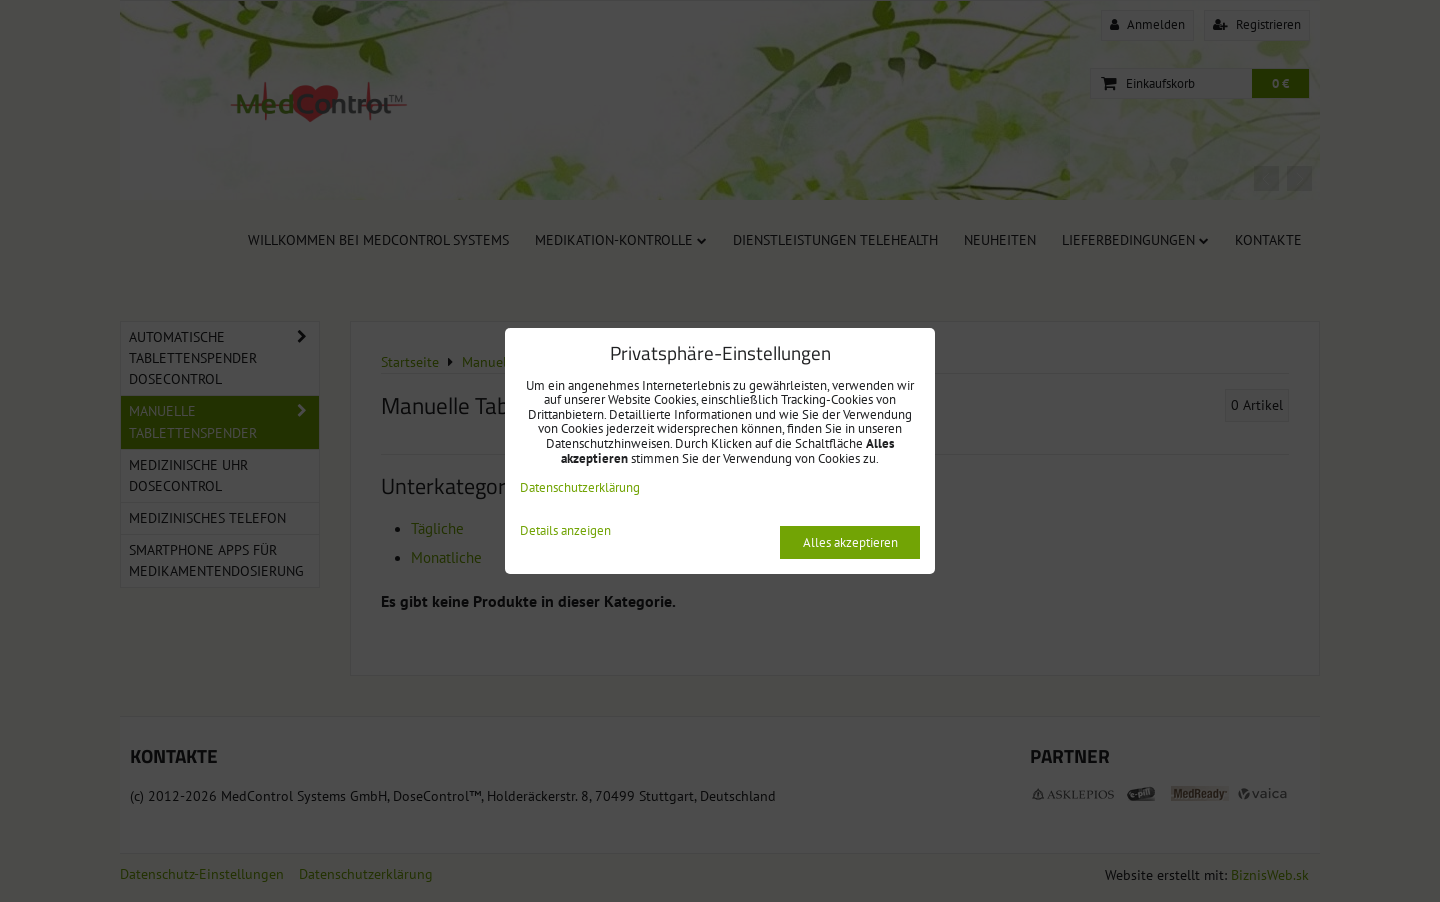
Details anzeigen (565, 531)
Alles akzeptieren (850, 542)
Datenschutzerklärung (580, 487)
